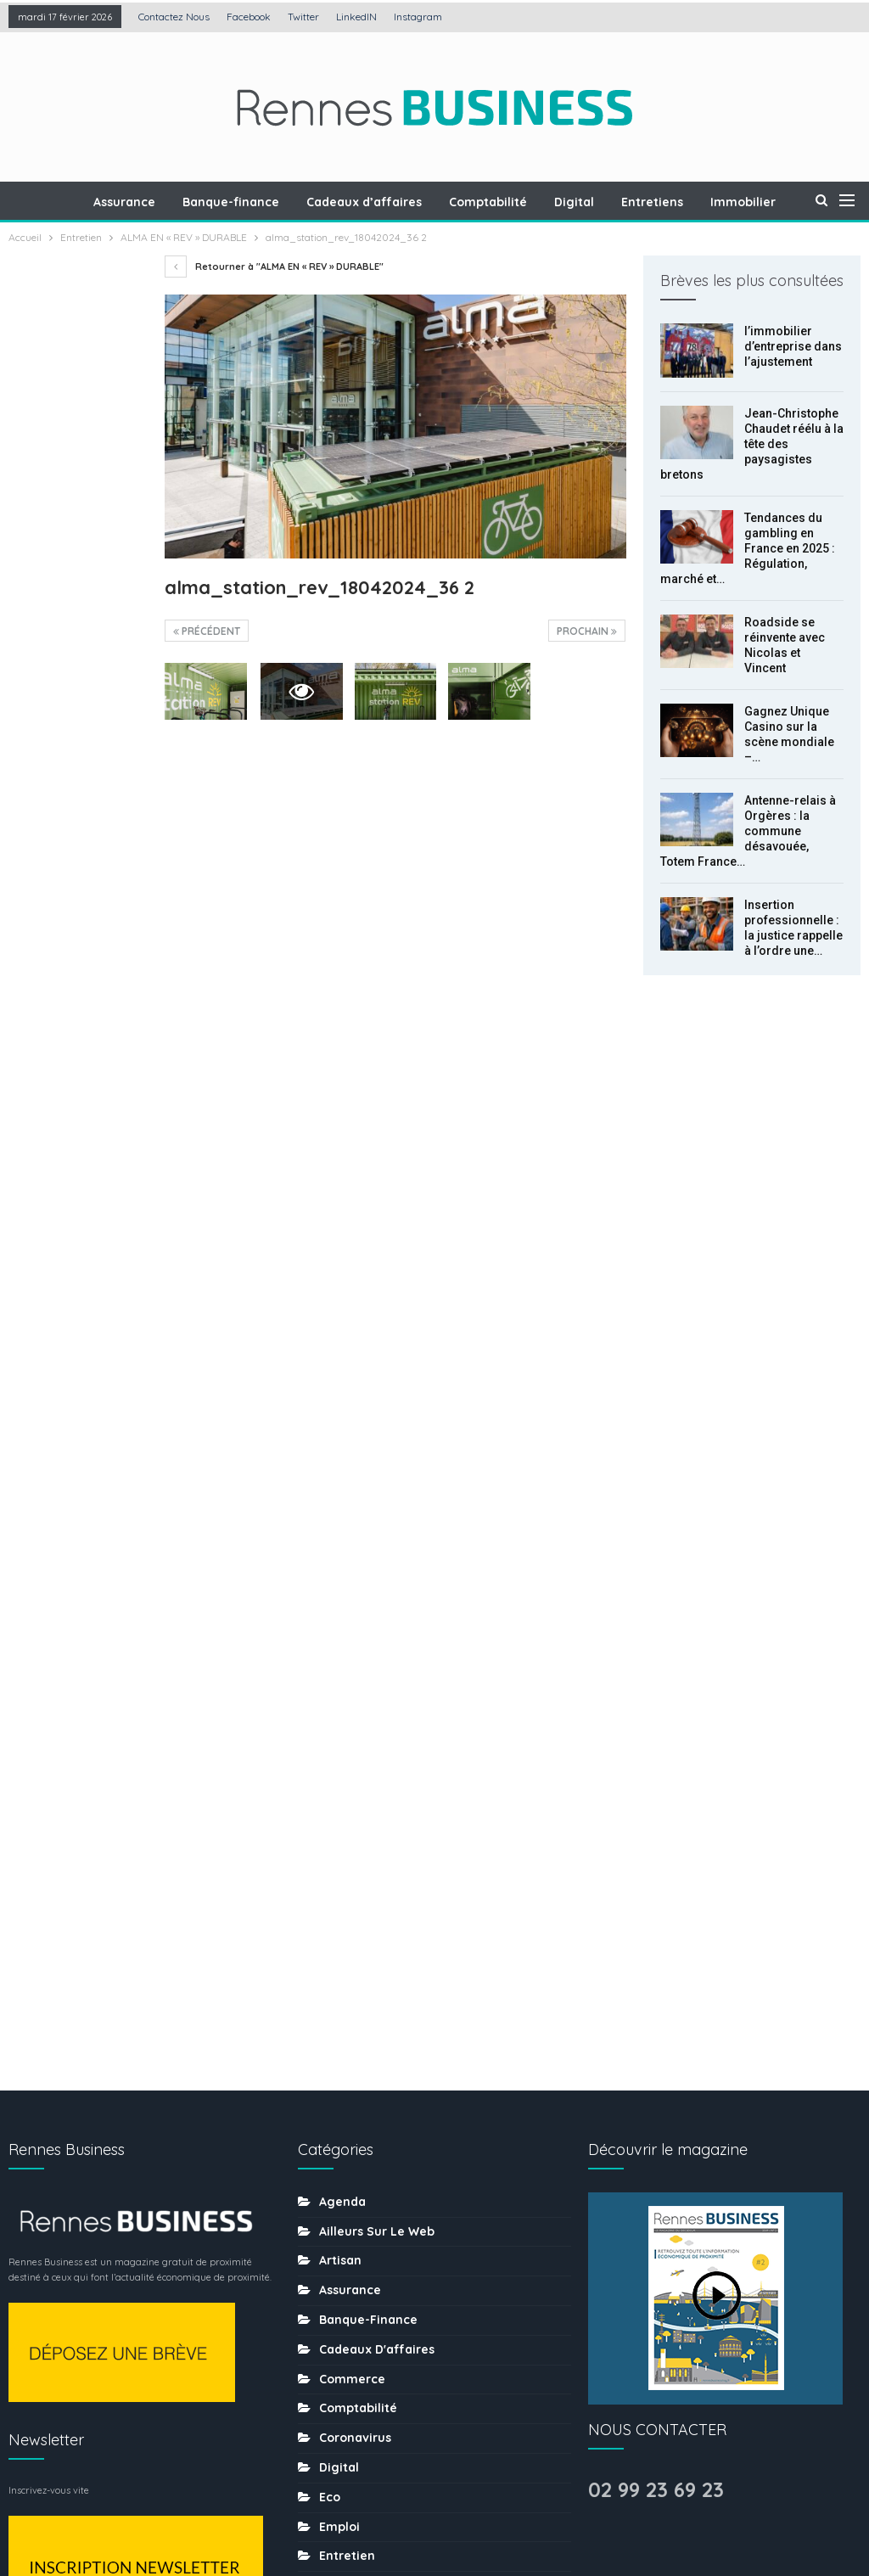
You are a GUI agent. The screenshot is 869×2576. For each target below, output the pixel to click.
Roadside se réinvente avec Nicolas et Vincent (75, 699)
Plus (745, 202)
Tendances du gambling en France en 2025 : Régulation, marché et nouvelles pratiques (70, 581)
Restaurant (353, 2190)
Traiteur (343, 2368)
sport (335, 2308)
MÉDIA (337, 2072)
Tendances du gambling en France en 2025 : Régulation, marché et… (747, 548)
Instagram (418, 16)
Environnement (365, 1866)
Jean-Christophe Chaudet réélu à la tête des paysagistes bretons (752, 444)
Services (345, 2279)
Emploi (339, 1807)
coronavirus (355, 1718)
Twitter (303, 16)
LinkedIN (356, 16)
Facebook (249, 16)
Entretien (347, 1836)
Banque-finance (241, 202)
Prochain (587, 631)
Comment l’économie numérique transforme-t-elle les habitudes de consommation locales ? (74, 1231)
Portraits (345, 2132)
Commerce (352, 1659)
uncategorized (364, 2397)
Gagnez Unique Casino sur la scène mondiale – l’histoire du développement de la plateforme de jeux (77, 817)
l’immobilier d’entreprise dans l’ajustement (793, 346)
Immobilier (351, 1954)
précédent (206, 631)
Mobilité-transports (377, 2102)
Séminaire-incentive (380, 2250)
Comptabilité (503, 202)
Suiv (90, 1330)
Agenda (342, 1482)
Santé (337, 2220)
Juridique (347, 1984)
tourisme (346, 2338)
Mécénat (345, 2043)
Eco (329, 1777)
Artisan (340, 1541)
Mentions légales (369, 2510)
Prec (46, 1330)
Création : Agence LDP (212, 2510)
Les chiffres (355, 2014)
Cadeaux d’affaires (376, 202)
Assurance (132, 202)
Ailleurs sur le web (376, 1511)
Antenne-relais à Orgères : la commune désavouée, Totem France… (748, 831)
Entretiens (673, 202)
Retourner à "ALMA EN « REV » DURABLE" (274, 266)
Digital (592, 202)
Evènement (353, 1895)
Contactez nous (174, 16)
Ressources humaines (385, 2161)
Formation (350, 1925)
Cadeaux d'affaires (376, 1629)
